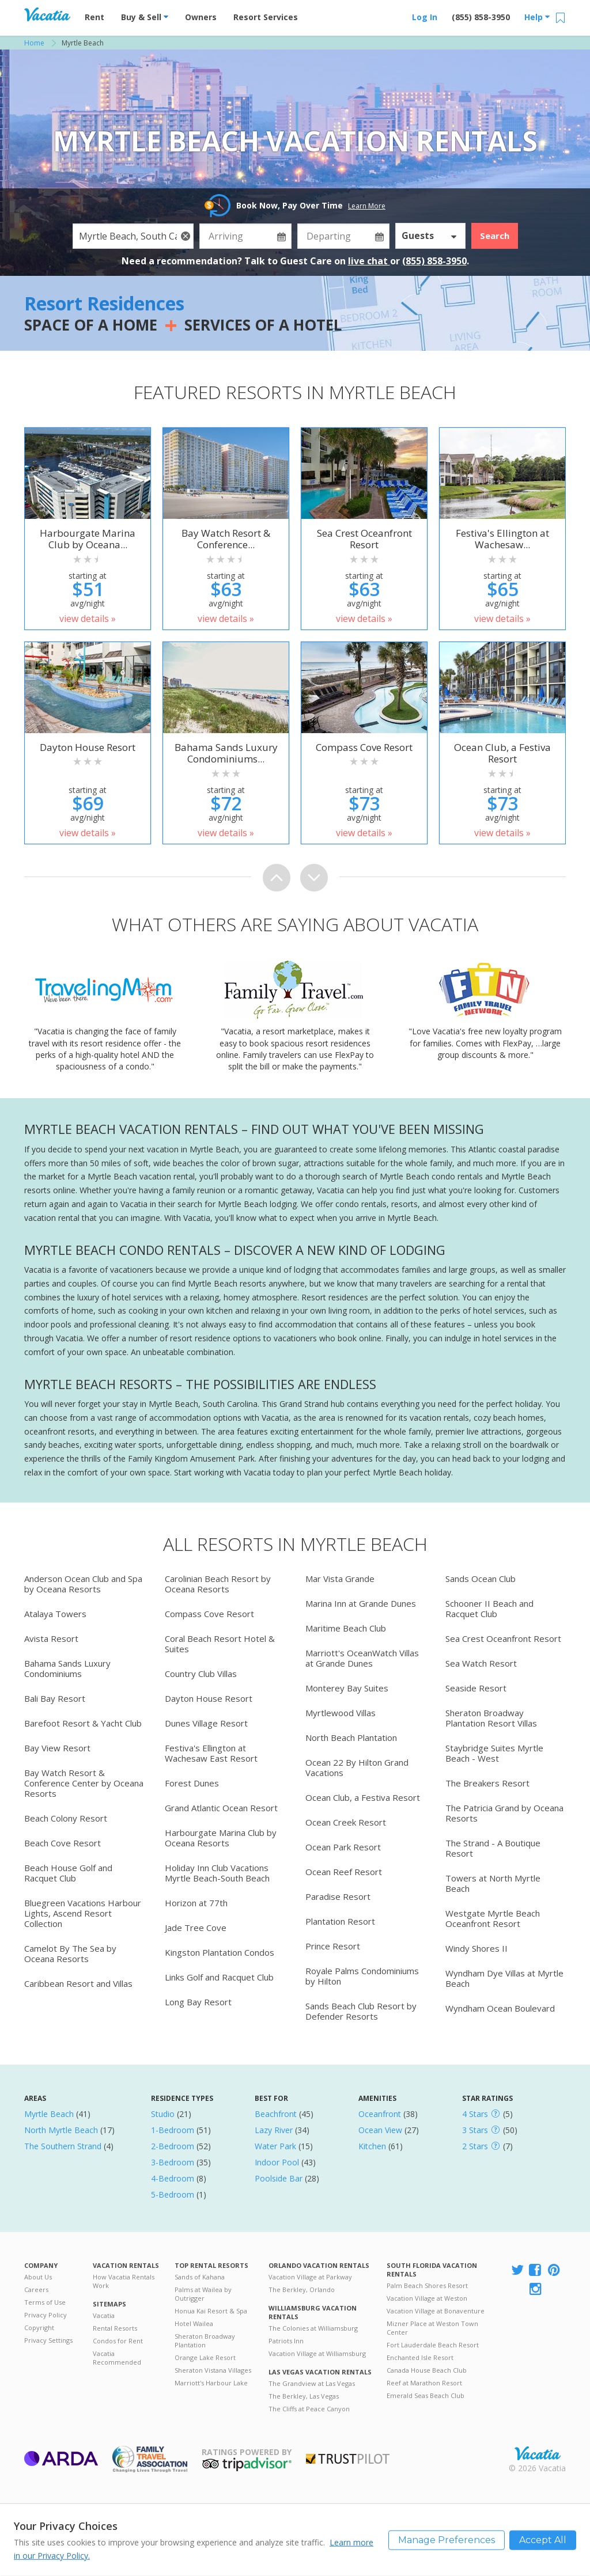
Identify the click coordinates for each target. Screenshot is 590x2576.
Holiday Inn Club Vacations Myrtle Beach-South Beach (217, 1872)
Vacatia (104, 2315)
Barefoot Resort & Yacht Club (83, 1723)
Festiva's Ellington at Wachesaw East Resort (211, 1753)
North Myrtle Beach (61, 2129)
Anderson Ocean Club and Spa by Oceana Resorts (83, 1583)
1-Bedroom (172, 2129)
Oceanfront (379, 2113)
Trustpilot (347, 2459)
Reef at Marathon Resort (424, 2382)
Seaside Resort (475, 1688)
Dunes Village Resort (206, 1723)
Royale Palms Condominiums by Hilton (362, 1976)
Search (494, 235)
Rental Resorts (115, 2328)
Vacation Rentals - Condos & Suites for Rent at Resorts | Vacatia (47, 14)
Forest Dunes (192, 1783)
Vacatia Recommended (117, 2357)
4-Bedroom (172, 2178)
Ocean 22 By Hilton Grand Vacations (357, 1767)
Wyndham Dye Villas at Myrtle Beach (504, 1978)
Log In (424, 17)
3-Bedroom (172, 2162)
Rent (94, 17)
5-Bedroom (172, 2194)
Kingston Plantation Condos (219, 1952)
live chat (369, 261)
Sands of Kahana (200, 2277)
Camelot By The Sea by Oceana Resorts (70, 1953)
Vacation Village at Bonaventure (436, 2310)
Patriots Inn (286, 2340)
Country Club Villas (201, 1673)
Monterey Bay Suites (346, 1688)
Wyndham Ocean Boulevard (500, 2008)
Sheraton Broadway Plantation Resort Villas (491, 1718)
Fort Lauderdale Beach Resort (433, 2344)
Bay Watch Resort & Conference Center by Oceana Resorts (83, 1783)
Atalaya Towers (55, 1613)
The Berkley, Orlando (301, 2289)
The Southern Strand (62, 2146)
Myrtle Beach (49, 2113)
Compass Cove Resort (209, 1613)
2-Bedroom (172, 2146)
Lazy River (274, 2129)
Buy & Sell (144, 17)
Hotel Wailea (194, 2323)
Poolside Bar (278, 2178)
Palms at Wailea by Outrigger (203, 2293)
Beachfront (276, 2113)
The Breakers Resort (487, 1783)
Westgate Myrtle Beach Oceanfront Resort (492, 1918)
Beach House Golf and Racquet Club (68, 1872)
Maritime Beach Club (345, 1628)
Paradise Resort (337, 1896)
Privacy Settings (48, 2340)
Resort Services (265, 17)
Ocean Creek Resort (345, 1822)
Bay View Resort (57, 1748)
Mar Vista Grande (340, 1578)
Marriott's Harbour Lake (211, 2382)
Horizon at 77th (196, 1903)
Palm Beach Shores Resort (427, 2285)
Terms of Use (45, 2302)
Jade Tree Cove (195, 1927)
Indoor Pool (277, 2162)
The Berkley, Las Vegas (303, 2396)
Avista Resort (51, 1638)
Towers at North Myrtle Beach (492, 1883)
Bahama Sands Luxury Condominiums (67, 1668)
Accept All (542, 2539)
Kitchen (372, 2146)
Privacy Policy (45, 2315)
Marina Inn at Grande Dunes (360, 1603)
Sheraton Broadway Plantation (205, 2340)
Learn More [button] (366, 206)
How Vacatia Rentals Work (123, 2281)
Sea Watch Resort (481, 1663)
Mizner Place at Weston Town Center (432, 2327)
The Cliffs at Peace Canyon (309, 2408)
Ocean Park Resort (343, 1847)
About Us (38, 2277)
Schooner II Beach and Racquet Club (489, 1608)
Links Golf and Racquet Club (219, 1977)
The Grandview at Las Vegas (311, 2383)
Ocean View (380, 2129)
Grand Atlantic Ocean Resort (221, 1808)
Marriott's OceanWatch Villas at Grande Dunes (362, 1658)
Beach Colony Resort (65, 1818)
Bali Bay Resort (54, 1698)
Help (537, 17)
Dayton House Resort (208, 1698)
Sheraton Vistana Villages (213, 2370)
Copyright (39, 2327)
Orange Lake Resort (205, 2357)
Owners (201, 17)
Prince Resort (332, 1946)
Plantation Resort (340, 1921)
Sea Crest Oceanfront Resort (503, 1638)
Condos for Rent (118, 2340)
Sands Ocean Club (480, 1578)
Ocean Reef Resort (343, 1871)
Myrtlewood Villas (340, 1713)
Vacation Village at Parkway (310, 2277)
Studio (163, 2113)
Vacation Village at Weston (427, 2298)
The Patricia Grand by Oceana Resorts (504, 1813)
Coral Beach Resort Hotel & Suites (220, 1643)
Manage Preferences (446, 2539)
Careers (36, 2289)
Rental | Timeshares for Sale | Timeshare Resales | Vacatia (538, 2453)
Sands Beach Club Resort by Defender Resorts (361, 2011)
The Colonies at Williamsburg (313, 2328)
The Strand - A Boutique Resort (492, 1848)
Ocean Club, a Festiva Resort (362, 1797)
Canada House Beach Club (427, 2370)
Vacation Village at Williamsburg (317, 2353)
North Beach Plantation (351, 1737)
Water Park (275, 2146)
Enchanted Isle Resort (420, 2357)
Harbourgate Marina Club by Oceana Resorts (221, 1837)
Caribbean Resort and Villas (78, 1983)
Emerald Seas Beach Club (425, 2395)
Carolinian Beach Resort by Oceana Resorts (218, 1583)
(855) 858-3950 (481, 17)
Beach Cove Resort (62, 1843)
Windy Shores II (476, 1948)
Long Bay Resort (198, 2002)
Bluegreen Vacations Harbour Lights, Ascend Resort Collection (82, 1913)
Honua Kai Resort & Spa (211, 2310)
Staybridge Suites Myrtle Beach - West (494, 1753)
